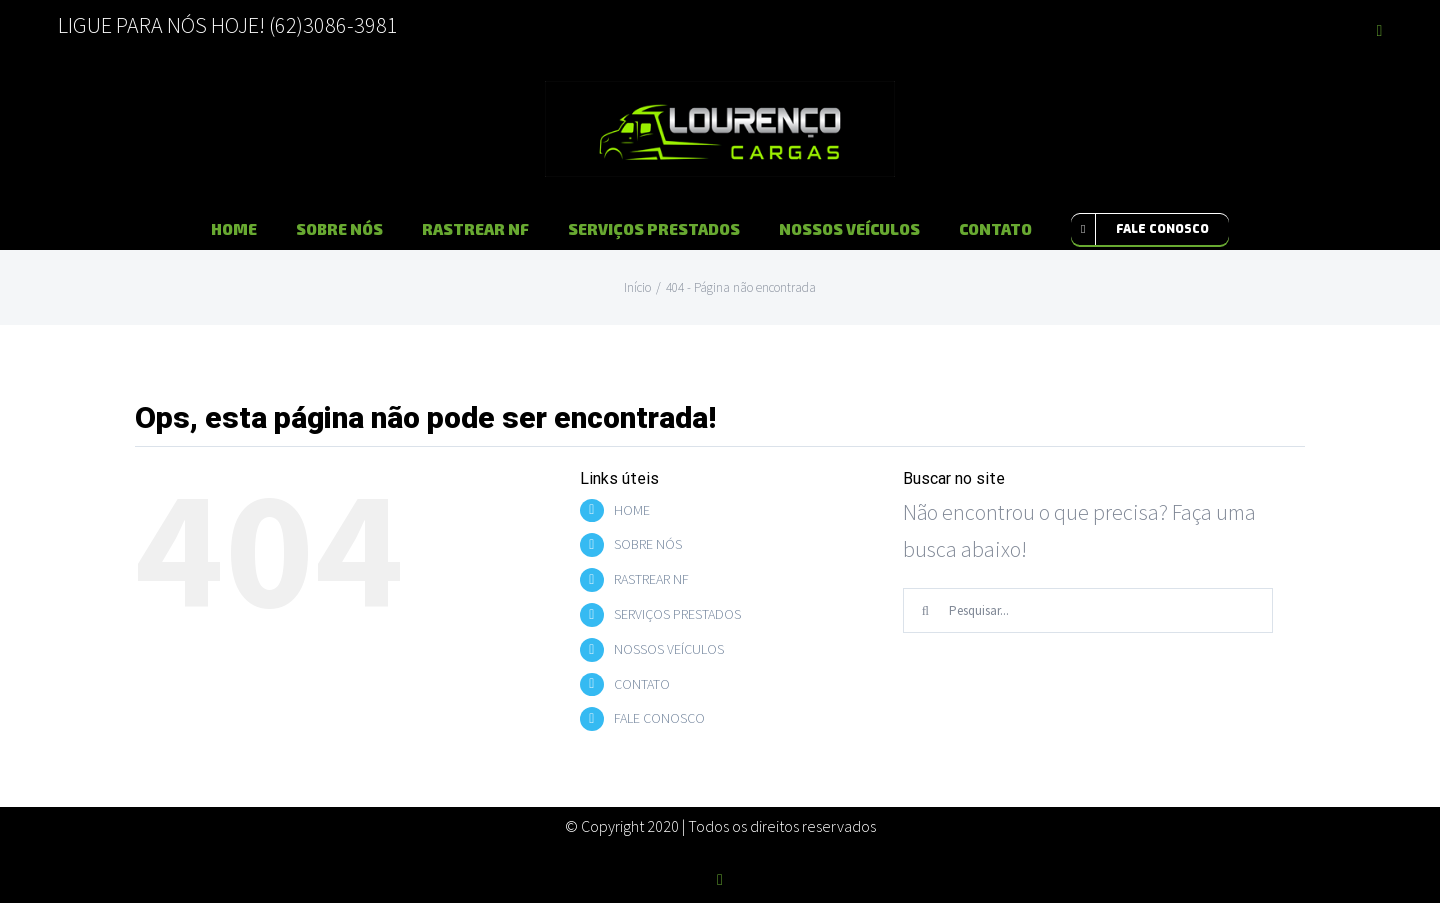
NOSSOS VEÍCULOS (669, 649)
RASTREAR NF (651, 579)
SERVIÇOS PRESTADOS (677, 614)
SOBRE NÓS (648, 544)
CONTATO (642, 684)
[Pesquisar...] (1088, 610)
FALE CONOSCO (659, 718)
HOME (632, 510)
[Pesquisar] (925, 610)
